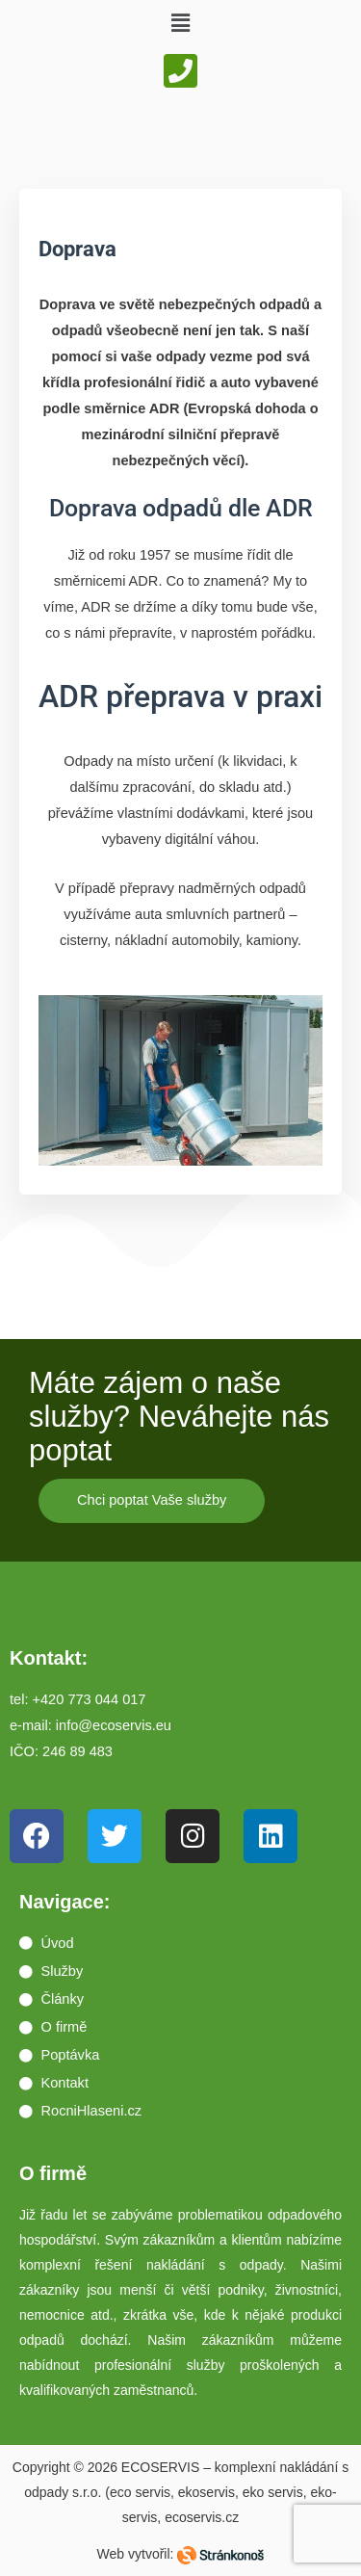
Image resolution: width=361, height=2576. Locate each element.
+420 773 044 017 (89, 1699)
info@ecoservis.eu (113, 1725)
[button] (180, 23)
